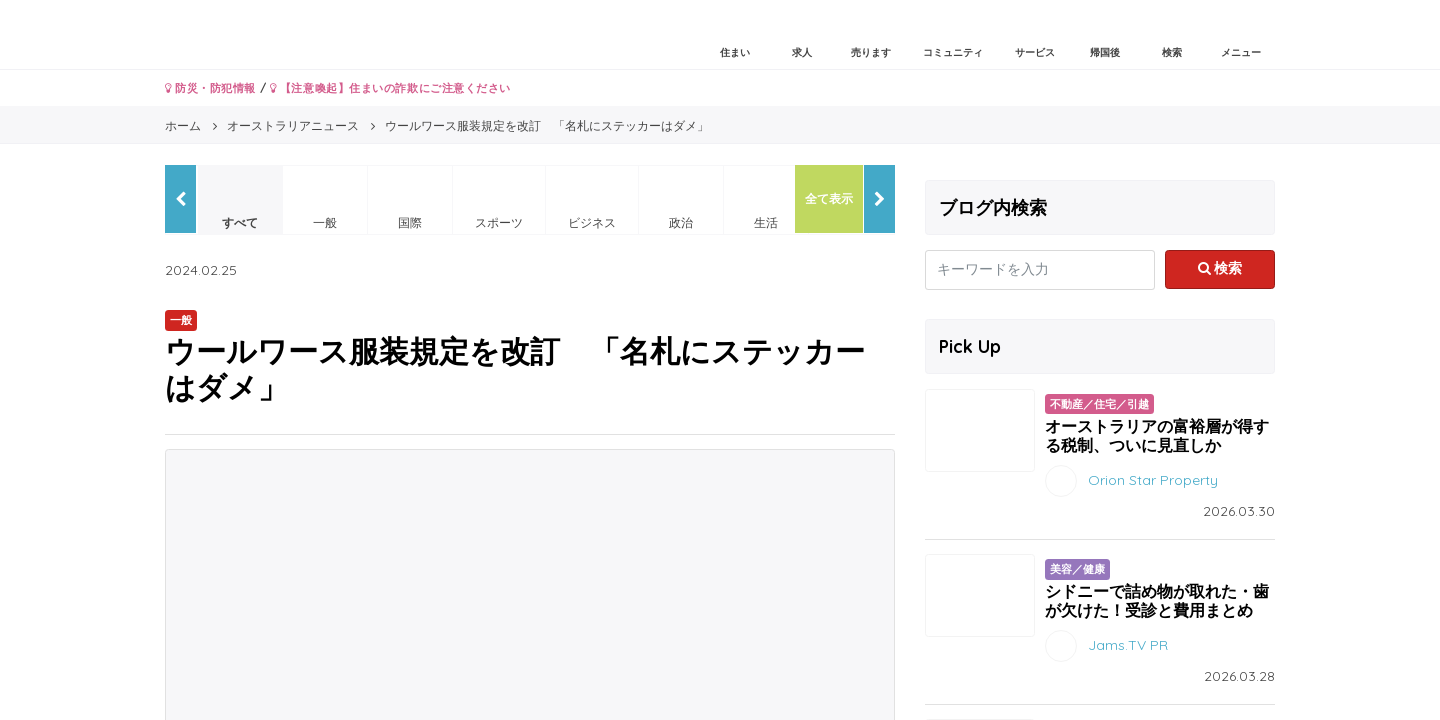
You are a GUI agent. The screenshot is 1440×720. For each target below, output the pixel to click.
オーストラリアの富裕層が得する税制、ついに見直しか (1157, 435)
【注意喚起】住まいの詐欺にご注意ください (390, 88)
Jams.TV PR (1128, 645)
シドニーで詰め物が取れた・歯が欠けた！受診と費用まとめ (1157, 600)
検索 (1220, 268)
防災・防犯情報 (210, 88)
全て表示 (829, 198)
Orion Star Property (1153, 480)
